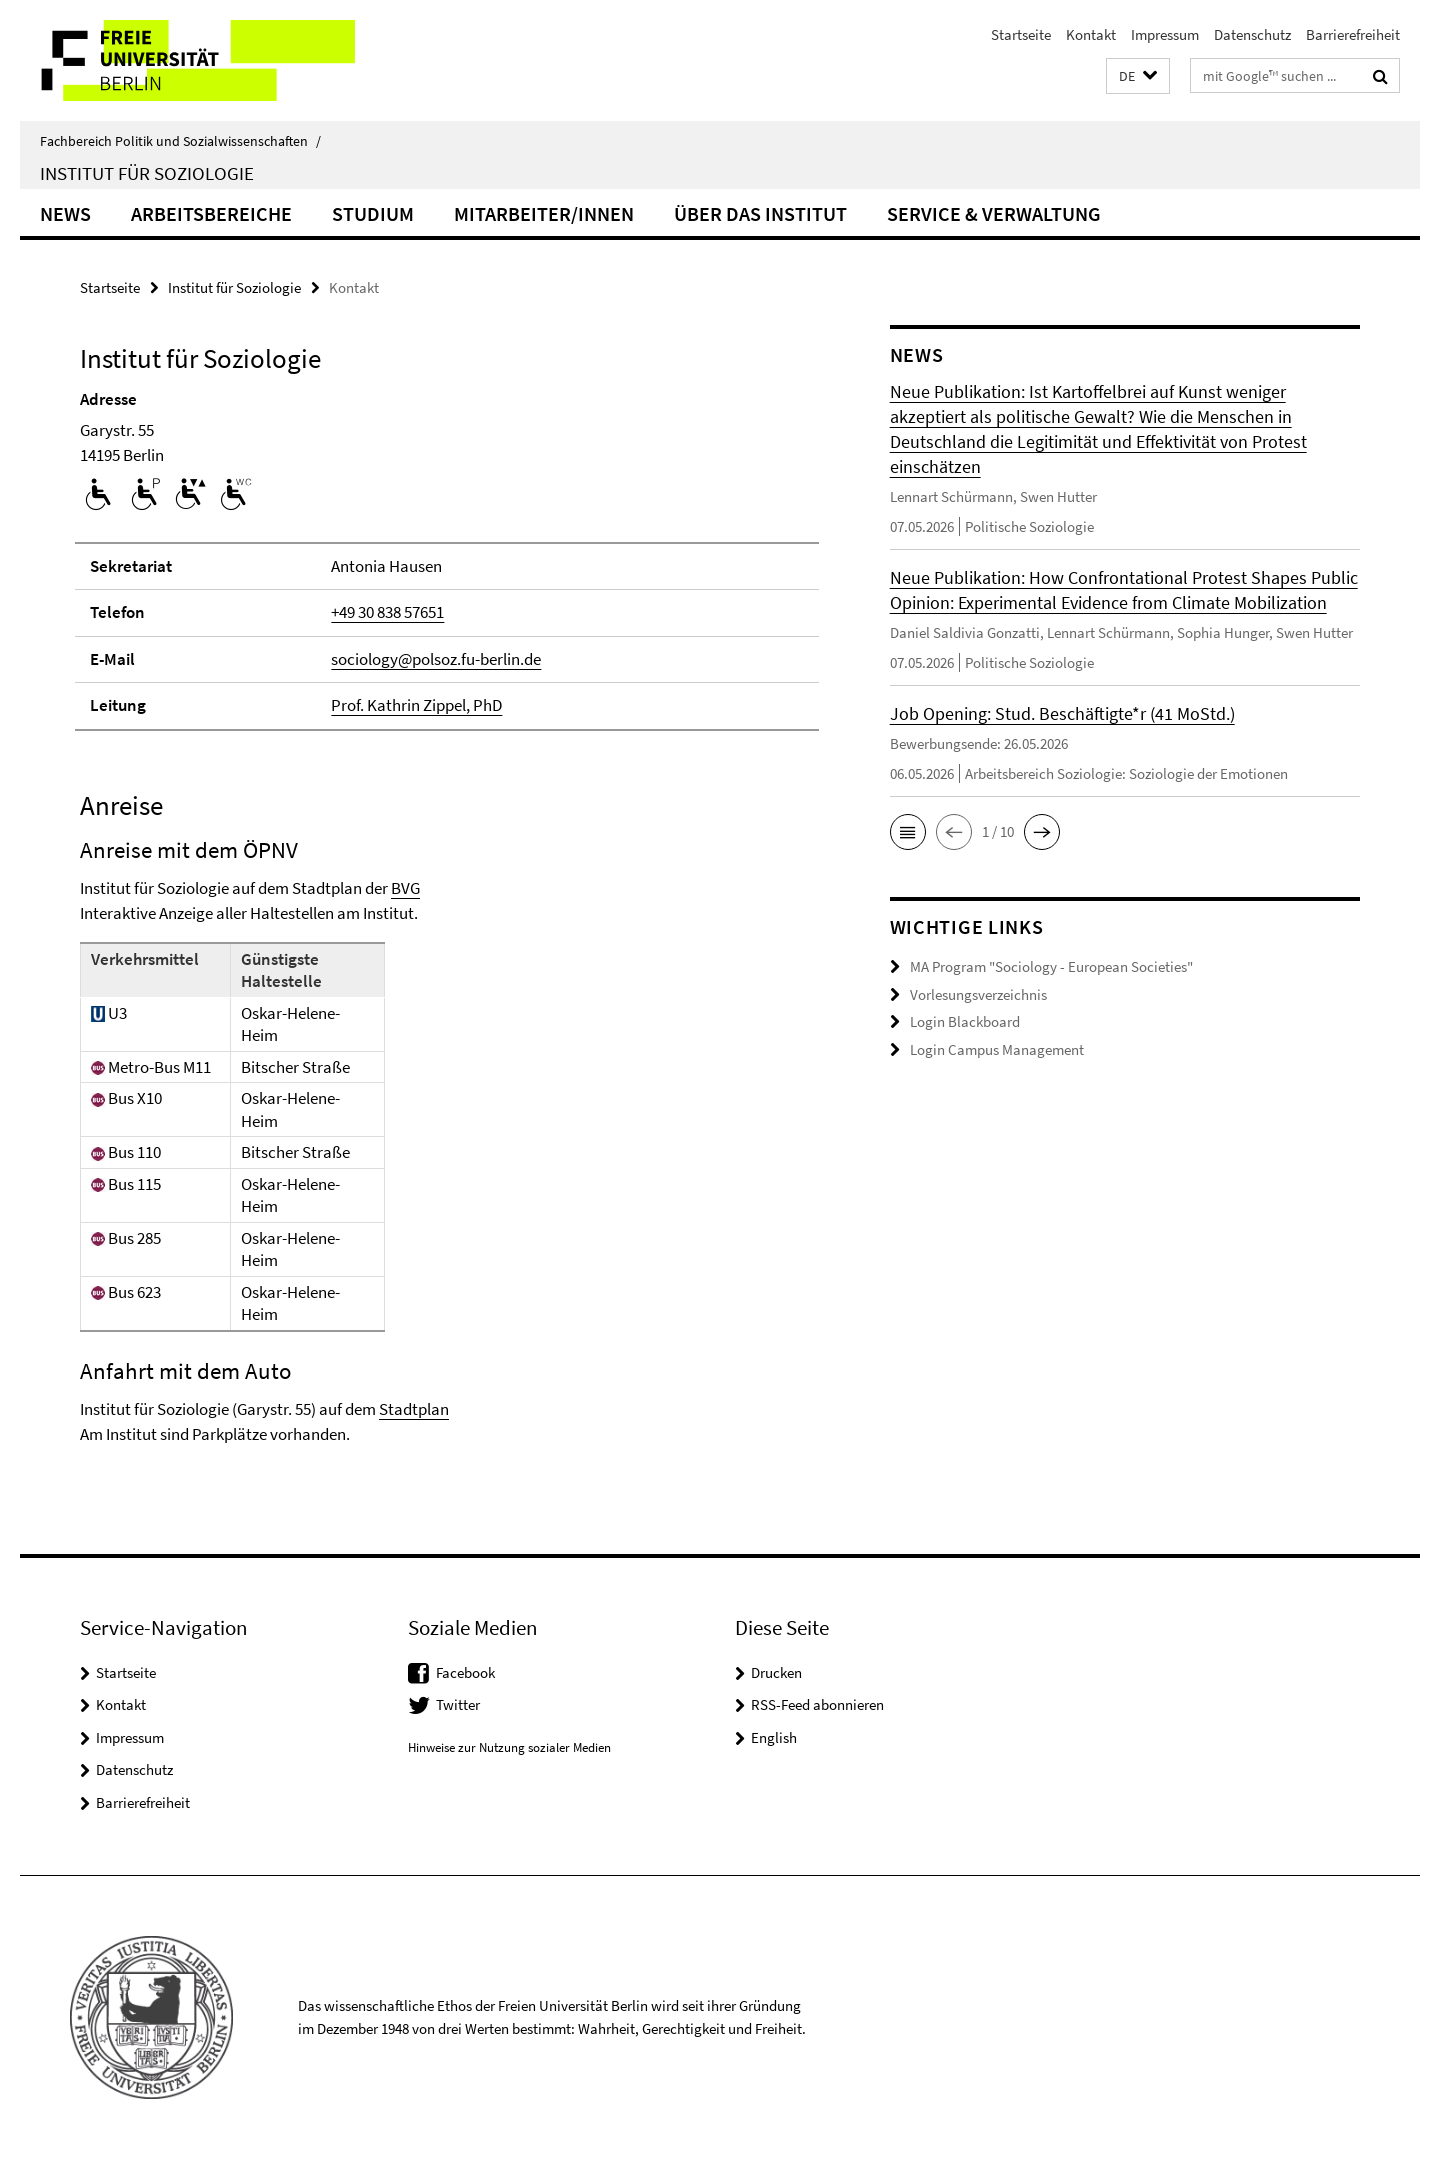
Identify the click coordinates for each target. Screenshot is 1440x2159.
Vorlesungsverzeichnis (978, 994)
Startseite (1021, 34)
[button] (1138, 76)
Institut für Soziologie (147, 173)
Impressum (1165, 34)
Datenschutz (1252, 34)
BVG (405, 888)
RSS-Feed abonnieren (817, 1704)
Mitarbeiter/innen (544, 213)
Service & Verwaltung (994, 213)
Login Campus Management (997, 1049)
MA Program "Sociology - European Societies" (1051, 966)
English (774, 1737)
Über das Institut (760, 213)
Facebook (465, 1672)
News (65, 213)
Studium (373, 213)
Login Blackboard (965, 1021)
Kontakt (1091, 34)
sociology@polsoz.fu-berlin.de (436, 659)
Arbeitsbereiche (211, 213)
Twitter (458, 1704)
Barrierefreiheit (1353, 34)
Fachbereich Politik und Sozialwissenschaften (180, 141)
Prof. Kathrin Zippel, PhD (416, 705)
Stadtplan (414, 1409)
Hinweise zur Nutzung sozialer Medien (509, 1747)
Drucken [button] (776, 1672)
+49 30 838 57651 (387, 612)
